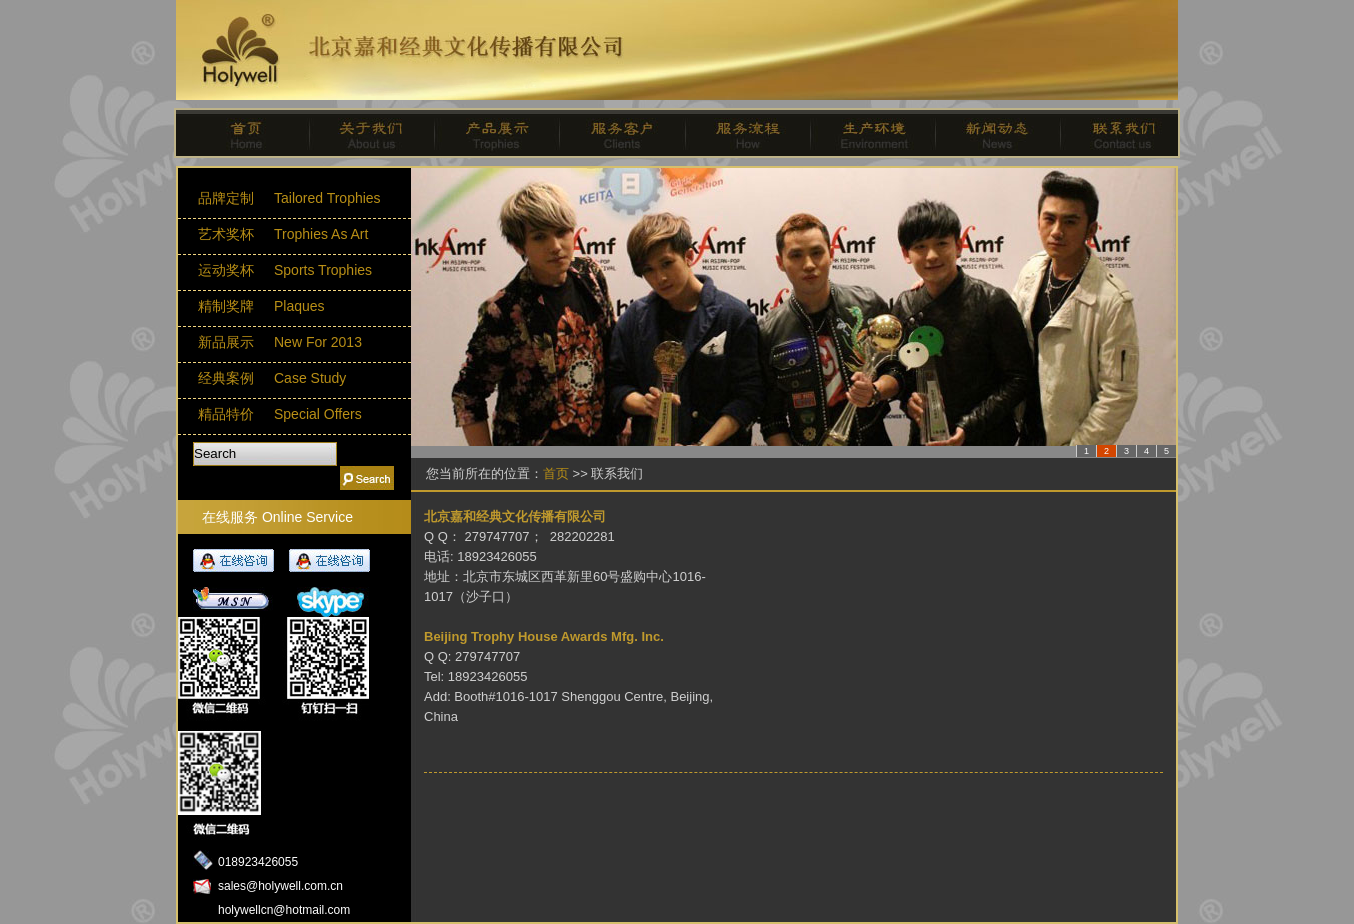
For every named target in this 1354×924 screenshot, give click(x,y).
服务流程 (739, 133)
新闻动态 (989, 133)
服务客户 (614, 133)
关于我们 (364, 133)
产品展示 (489, 133)
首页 (239, 133)
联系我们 (1114, 133)
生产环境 (864, 133)
